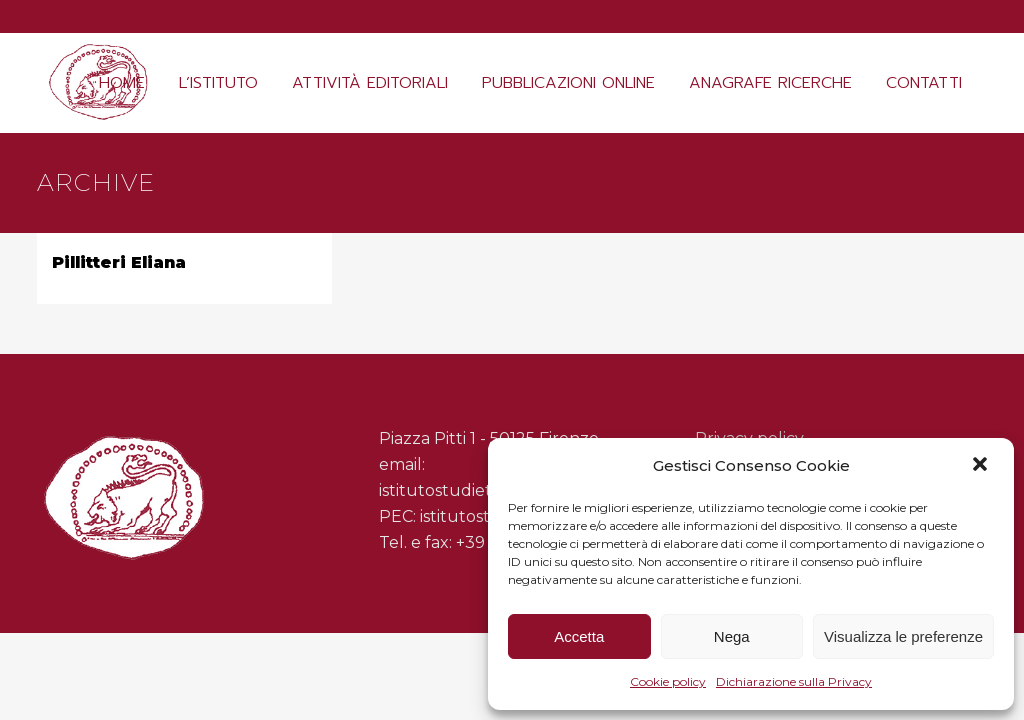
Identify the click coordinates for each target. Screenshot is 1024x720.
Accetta (579, 636)
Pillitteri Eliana (119, 262)
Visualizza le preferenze (903, 636)
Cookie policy (668, 681)
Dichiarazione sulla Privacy (794, 681)
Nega (732, 636)
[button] (982, 466)
